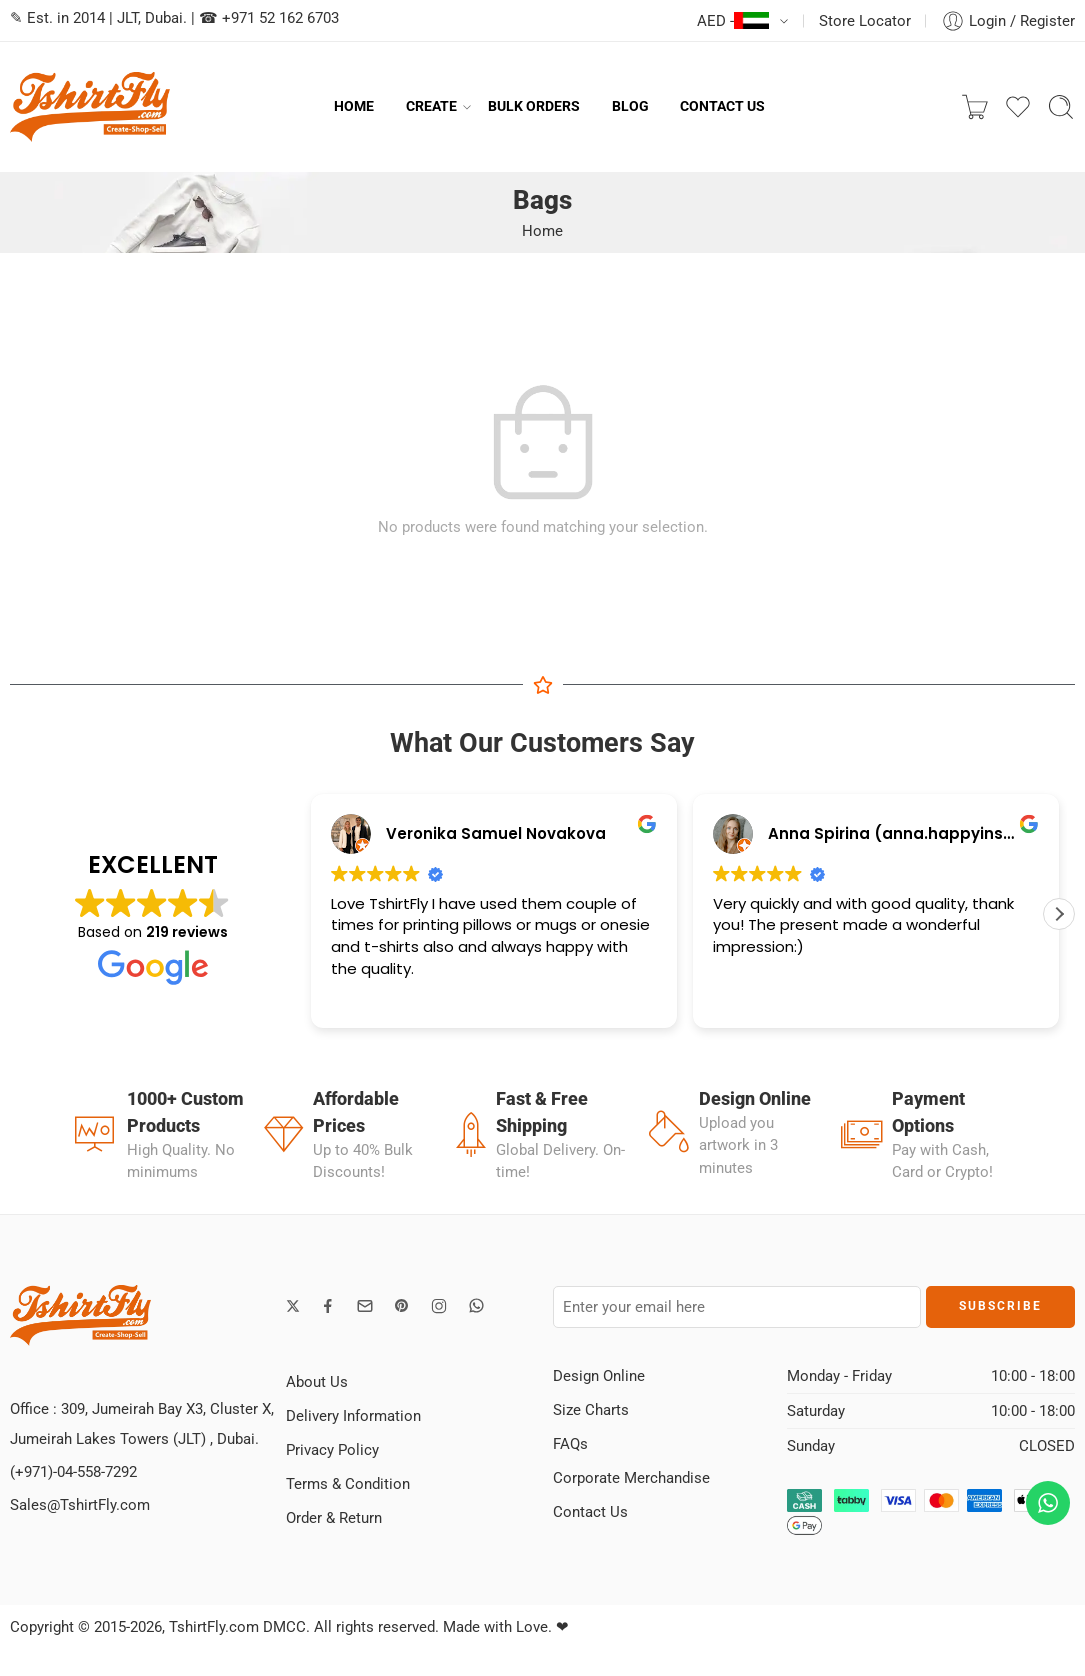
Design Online (599, 1376)
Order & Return (334, 1518)
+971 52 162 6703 (280, 18)
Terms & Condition (348, 1484)
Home (542, 231)
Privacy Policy (332, 1450)
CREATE (431, 107)
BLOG (630, 106)
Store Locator (865, 21)
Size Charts (591, 1410)
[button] (1059, 914)
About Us (317, 1382)
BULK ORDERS (534, 106)
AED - (733, 21)
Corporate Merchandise (631, 1478)
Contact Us (590, 1512)
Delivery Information (353, 1416)
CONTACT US (722, 106)
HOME (354, 106)
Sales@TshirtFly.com (80, 1505)
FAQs (570, 1444)
